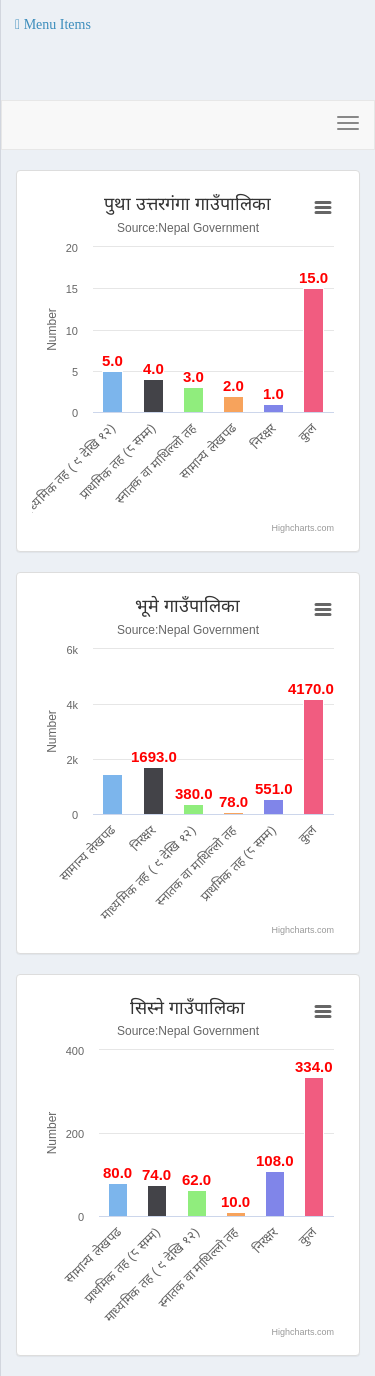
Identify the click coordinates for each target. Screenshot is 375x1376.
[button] (53, 25)
